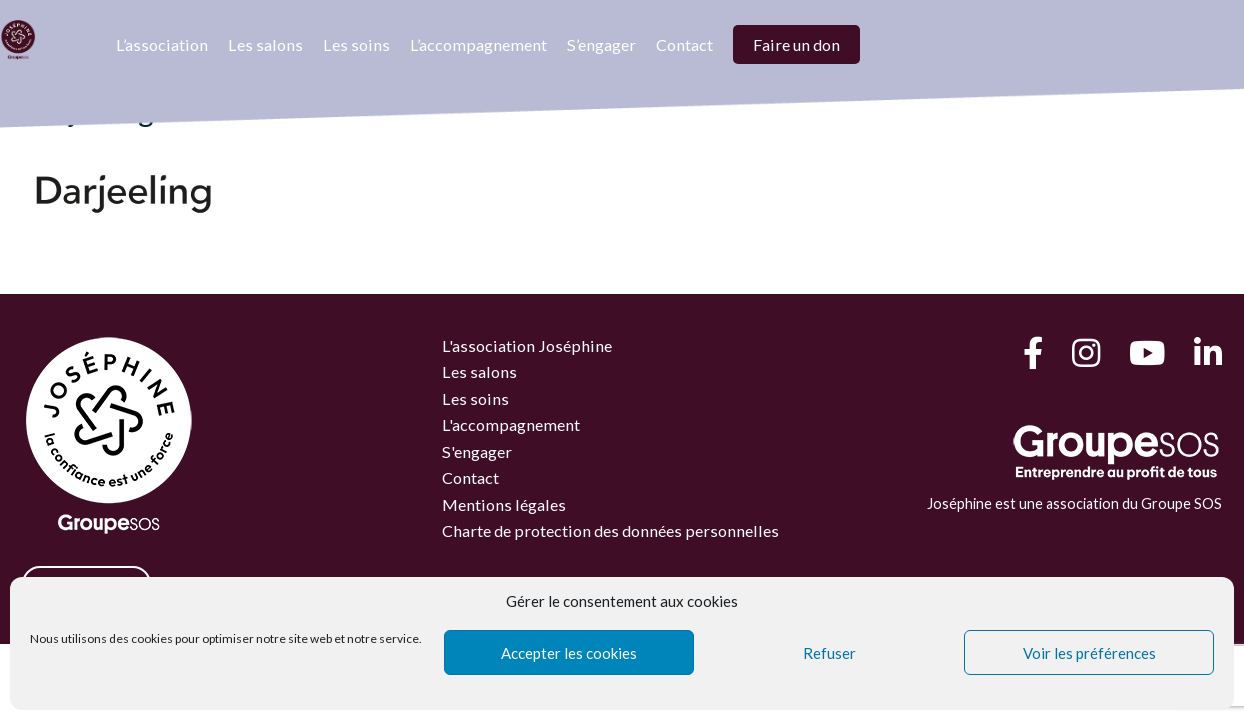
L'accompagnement (511, 424)
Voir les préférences (1089, 653)
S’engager (601, 44)
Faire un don (796, 44)
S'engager (477, 451)
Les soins (356, 44)
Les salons (265, 44)
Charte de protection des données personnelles (610, 530)
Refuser (829, 653)
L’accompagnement (478, 44)
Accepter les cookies (569, 653)
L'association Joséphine (527, 345)
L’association (162, 44)
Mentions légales (504, 504)
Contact (684, 44)
